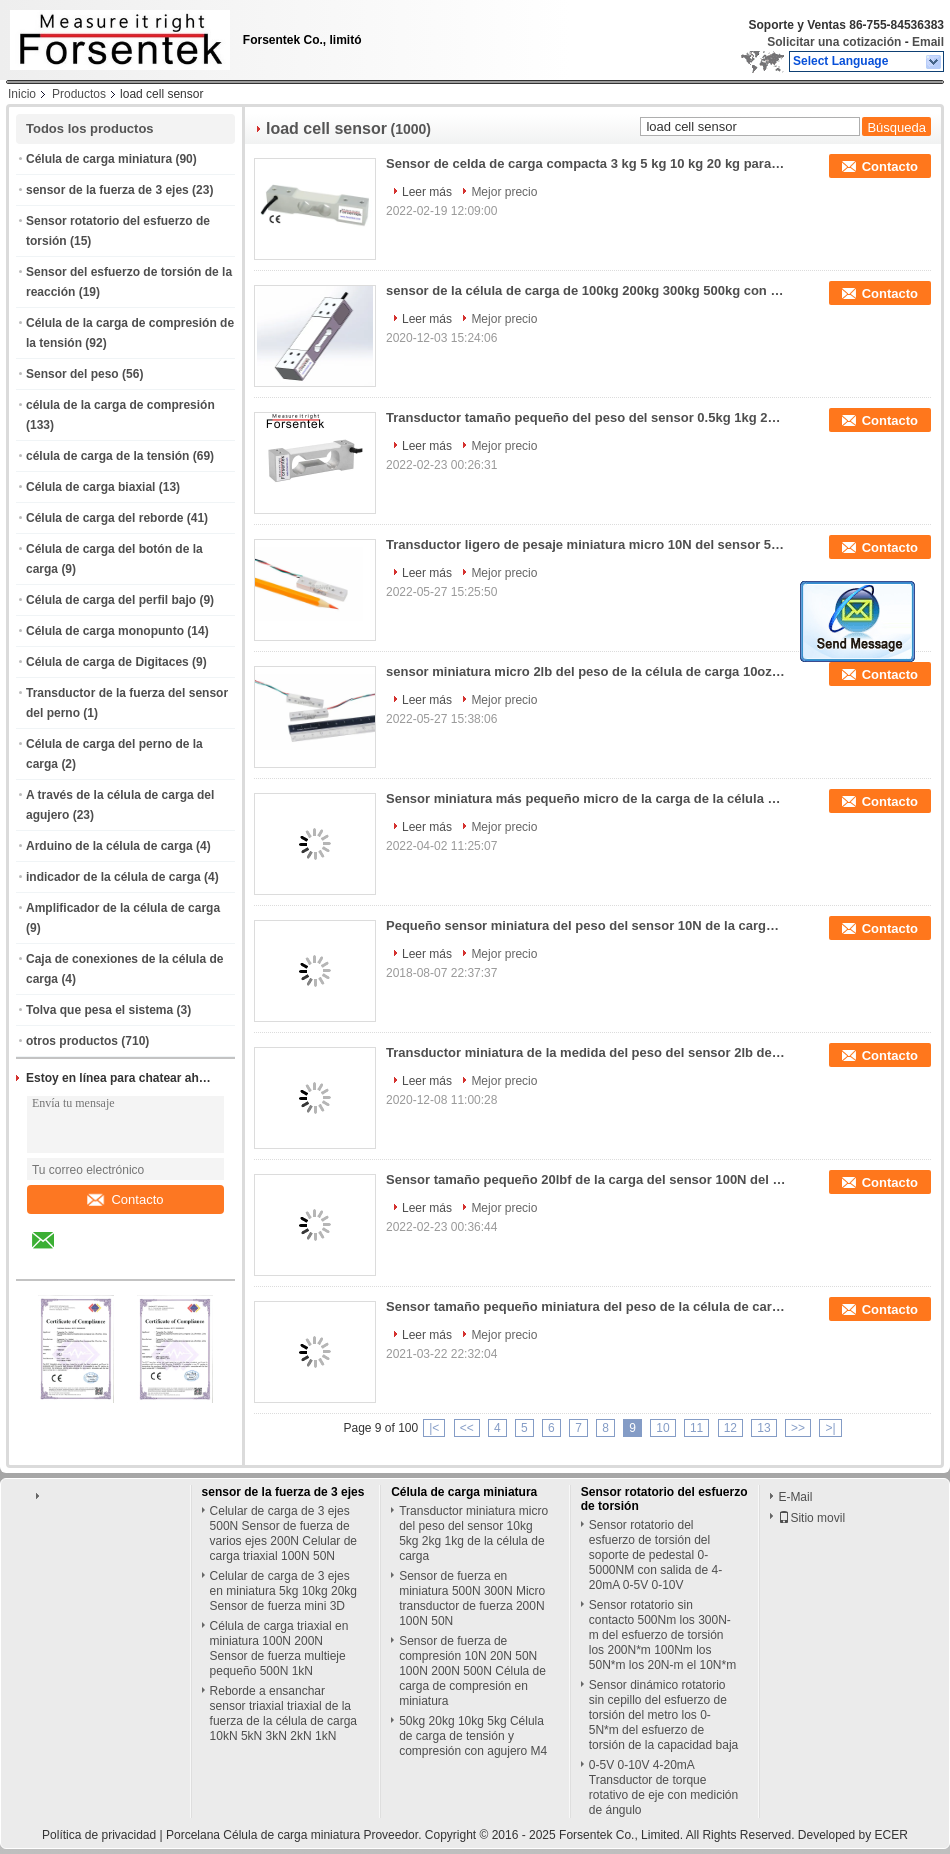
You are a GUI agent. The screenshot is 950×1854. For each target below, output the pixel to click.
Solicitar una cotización (834, 42)
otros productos (72, 1041)
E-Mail (795, 1497)
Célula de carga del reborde (104, 518)
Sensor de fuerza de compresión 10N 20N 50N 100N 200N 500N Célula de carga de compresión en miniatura (472, 1671)
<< (467, 1428)
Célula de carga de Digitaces (107, 662)
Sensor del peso (72, 374)
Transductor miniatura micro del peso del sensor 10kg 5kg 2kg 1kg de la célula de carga (473, 1533)
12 (730, 1428)
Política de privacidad (99, 1835)
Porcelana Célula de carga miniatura (263, 1835)
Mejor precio (504, 192)
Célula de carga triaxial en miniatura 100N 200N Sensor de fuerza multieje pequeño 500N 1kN (279, 1648)
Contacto (125, 1199)
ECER (891, 1835)
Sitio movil (811, 1518)
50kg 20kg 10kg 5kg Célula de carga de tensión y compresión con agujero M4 (473, 1736)
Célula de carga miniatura (99, 159)
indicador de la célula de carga (113, 877)
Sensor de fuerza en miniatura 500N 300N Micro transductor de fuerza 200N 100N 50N (472, 1598)
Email (928, 42)
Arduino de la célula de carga (109, 846)
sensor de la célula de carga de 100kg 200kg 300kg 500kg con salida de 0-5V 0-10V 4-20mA (586, 290)
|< (434, 1428)
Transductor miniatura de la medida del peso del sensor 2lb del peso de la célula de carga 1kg (586, 1052)
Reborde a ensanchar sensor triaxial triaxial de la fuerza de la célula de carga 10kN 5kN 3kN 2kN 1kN (283, 1713)
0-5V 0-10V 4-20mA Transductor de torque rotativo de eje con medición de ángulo (663, 1787)
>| (830, 1428)
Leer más (427, 192)
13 (763, 1428)
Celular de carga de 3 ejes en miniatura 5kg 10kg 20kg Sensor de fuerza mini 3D (283, 1591)
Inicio (22, 94)
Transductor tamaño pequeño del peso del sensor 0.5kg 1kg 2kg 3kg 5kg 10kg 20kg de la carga (586, 417)
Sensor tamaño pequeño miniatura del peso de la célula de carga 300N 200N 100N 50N (586, 1306)
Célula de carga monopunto (105, 631)
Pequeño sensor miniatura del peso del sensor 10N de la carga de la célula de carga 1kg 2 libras (586, 925)
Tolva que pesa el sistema (99, 1010)
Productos (79, 94)
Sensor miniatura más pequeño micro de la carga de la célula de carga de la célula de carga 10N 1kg (586, 798)
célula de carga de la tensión (107, 456)
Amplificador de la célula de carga (123, 908)
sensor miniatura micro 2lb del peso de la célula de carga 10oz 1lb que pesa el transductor (586, 671)
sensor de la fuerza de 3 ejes (107, 190)
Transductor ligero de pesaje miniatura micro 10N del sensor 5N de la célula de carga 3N (586, 544)
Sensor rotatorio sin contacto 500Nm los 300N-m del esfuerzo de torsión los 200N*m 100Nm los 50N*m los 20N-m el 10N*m (662, 1635)
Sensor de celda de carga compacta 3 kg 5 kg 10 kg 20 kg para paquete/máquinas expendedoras (586, 163)
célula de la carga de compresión (120, 405)
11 (696, 1428)
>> (798, 1428)
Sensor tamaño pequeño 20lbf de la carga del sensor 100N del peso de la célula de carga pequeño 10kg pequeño (586, 1179)
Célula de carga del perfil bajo (111, 600)
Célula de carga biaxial (90, 487)
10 (662, 1428)
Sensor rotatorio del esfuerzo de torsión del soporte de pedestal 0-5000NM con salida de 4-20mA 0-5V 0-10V (655, 1555)
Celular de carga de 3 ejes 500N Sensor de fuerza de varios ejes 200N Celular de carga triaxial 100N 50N (283, 1533)
